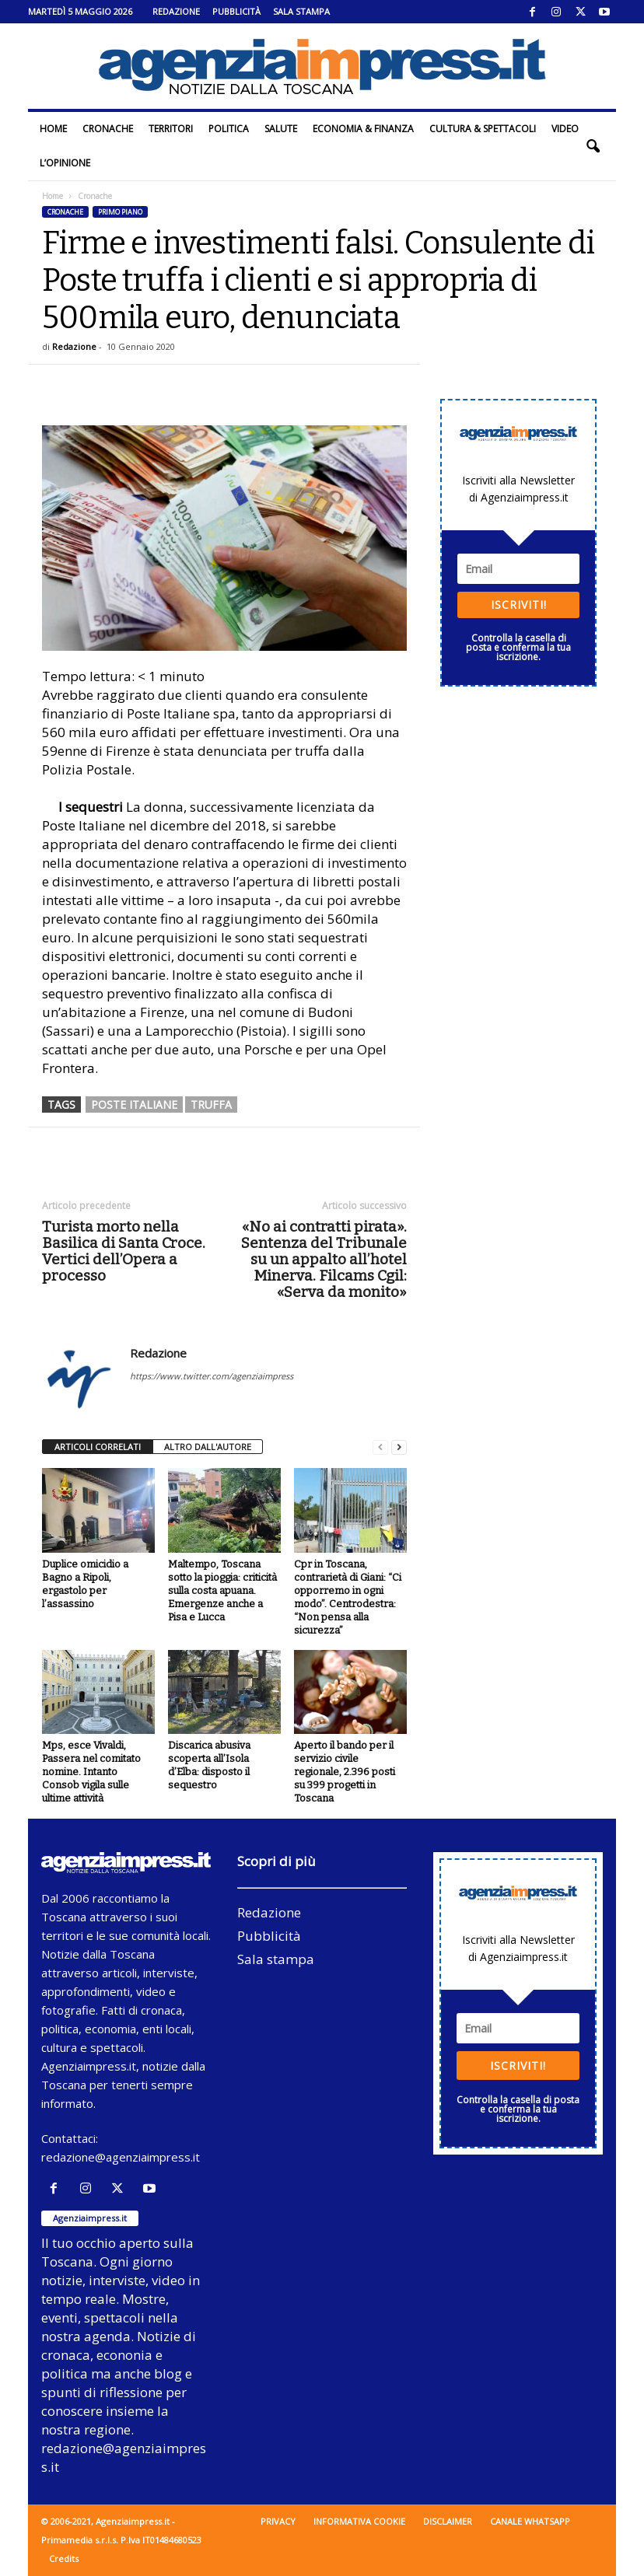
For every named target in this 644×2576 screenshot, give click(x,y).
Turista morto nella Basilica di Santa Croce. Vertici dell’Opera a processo (123, 1251)
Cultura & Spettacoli (482, 128)
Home (53, 128)
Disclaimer (447, 2521)
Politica (228, 128)
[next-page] (399, 1447)
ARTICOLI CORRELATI (97, 1446)
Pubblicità (236, 11)
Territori (171, 128)
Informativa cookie (359, 2521)
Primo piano (120, 212)
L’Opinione (65, 163)
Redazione (176, 11)
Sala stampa (301, 11)
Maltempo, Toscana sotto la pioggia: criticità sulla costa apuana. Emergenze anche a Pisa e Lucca (222, 1590)
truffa (211, 1104)
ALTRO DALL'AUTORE (207, 1446)
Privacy (278, 2521)
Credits (64, 2558)
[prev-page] (380, 1447)
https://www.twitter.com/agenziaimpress (211, 1376)
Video (565, 128)
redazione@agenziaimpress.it (120, 2157)
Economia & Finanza (363, 128)
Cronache (107, 128)
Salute (280, 128)
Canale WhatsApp (530, 2521)
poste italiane (134, 1104)
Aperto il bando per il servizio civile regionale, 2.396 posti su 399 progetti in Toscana (344, 1771)
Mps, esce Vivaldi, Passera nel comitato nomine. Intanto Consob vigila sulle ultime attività (91, 1771)
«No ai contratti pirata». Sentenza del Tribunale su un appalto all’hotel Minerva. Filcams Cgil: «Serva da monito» (324, 1259)
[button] (593, 146)
